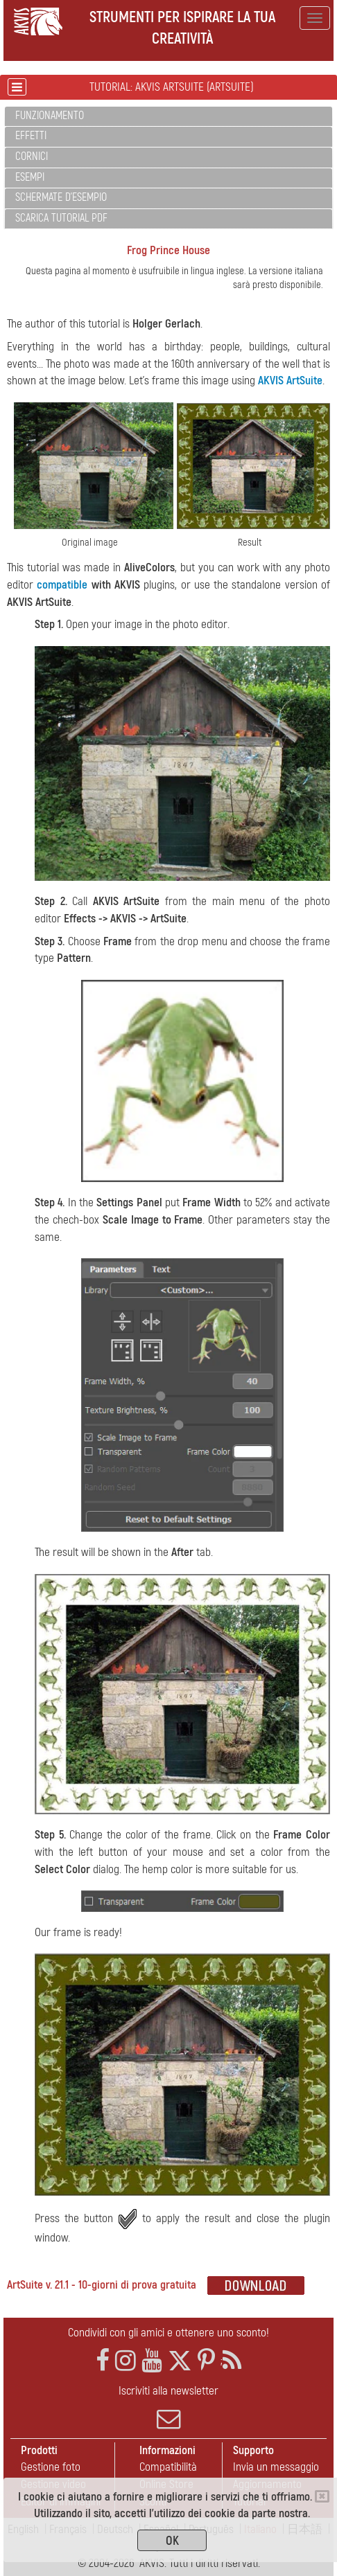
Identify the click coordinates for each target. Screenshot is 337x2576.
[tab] (168, 117)
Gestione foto (50, 2467)
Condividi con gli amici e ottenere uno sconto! (168, 2332)
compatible (62, 585)
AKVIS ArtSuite (290, 380)
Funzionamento (49, 116)
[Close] (322, 2496)
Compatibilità (168, 2467)
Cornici (31, 156)
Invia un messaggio (276, 2467)
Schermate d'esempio (61, 197)
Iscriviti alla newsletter (168, 2407)
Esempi (29, 177)
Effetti (30, 136)
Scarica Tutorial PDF (61, 218)
